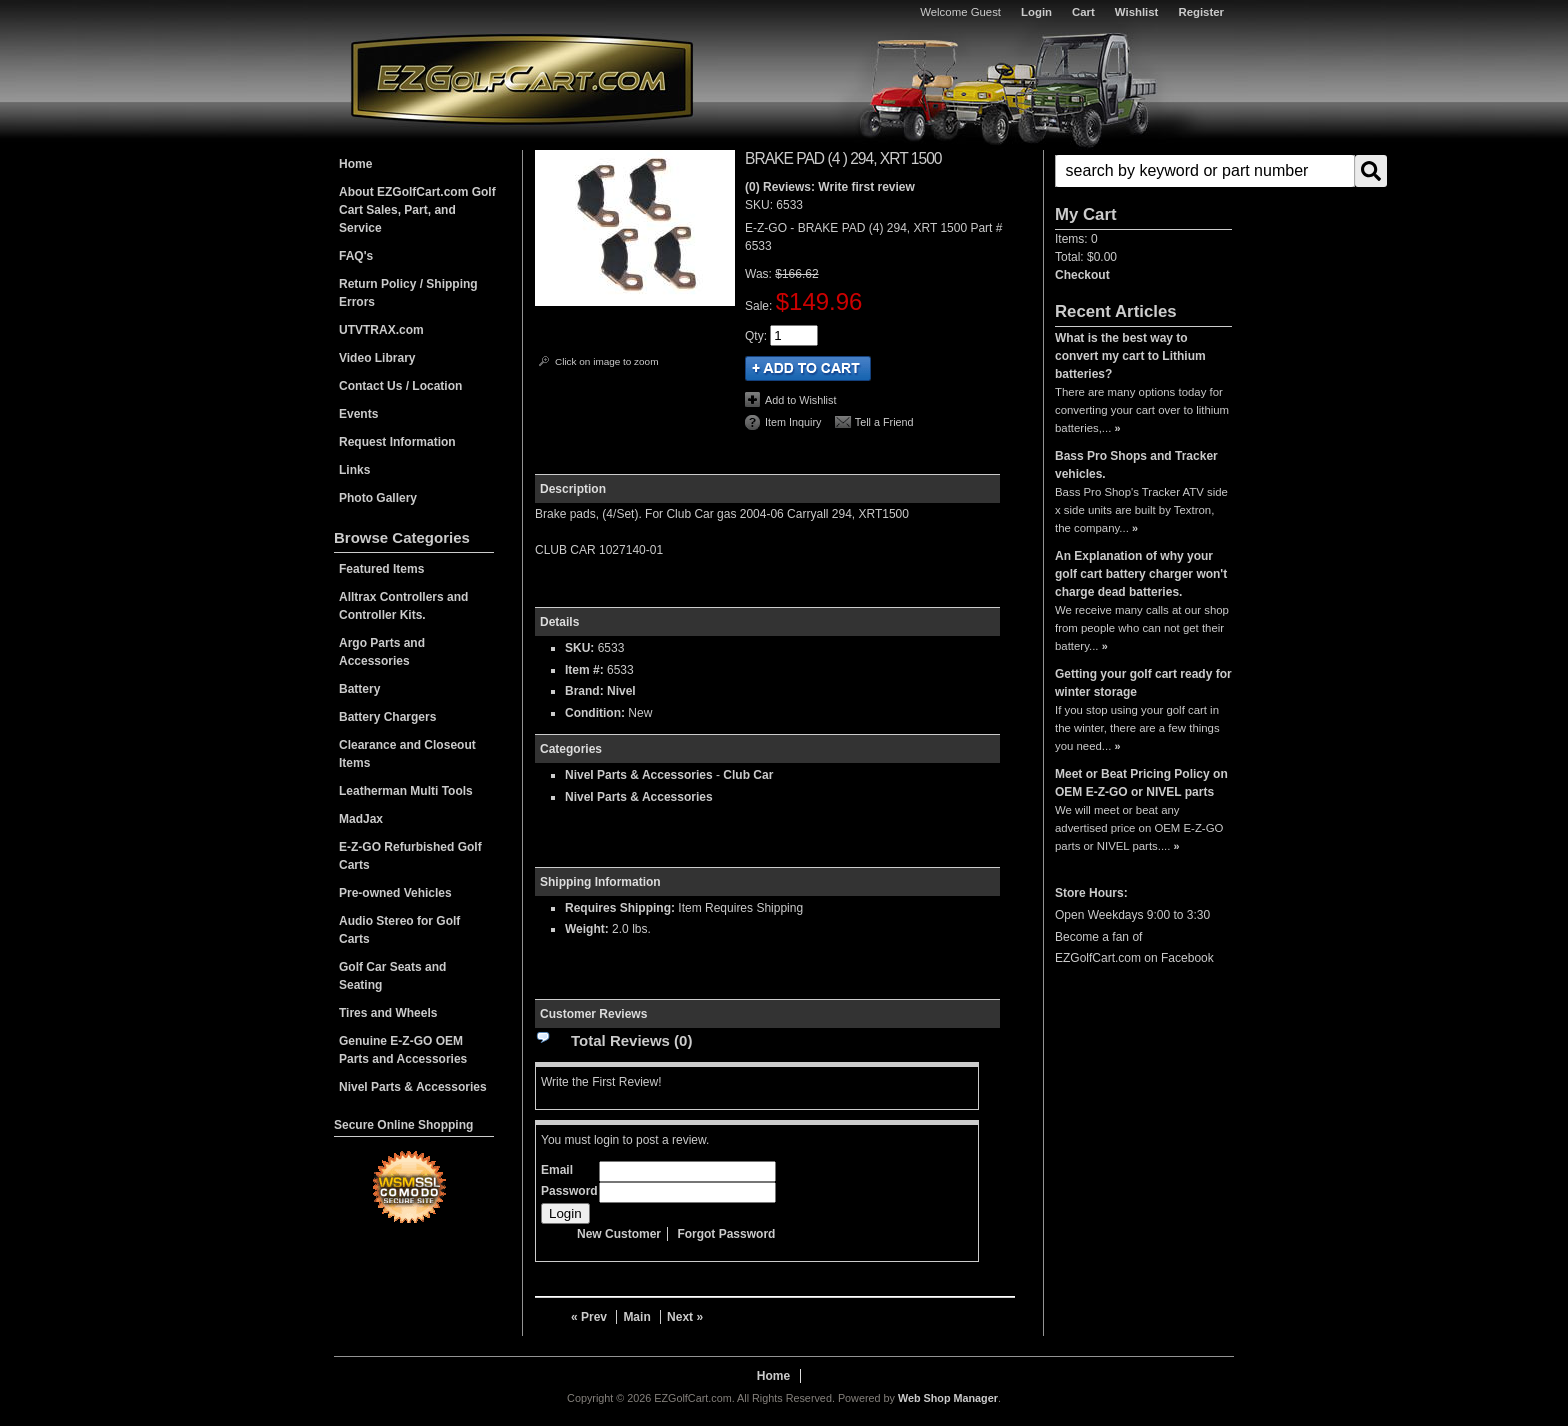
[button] (1143, 171)
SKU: (760, 205)
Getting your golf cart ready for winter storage (1143, 683)
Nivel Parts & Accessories (639, 775)
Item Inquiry (793, 422)
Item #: (586, 670)
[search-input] (1205, 171)
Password (569, 1191)
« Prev (589, 1317)
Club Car (748, 775)
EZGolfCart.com (522, 78)
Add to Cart (808, 368)
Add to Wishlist (800, 400)
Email (557, 1170)
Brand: (584, 691)
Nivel (621, 691)
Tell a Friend (884, 422)
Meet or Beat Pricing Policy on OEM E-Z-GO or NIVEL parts (1141, 783)
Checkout (1082, 275)
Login (1036, 12)
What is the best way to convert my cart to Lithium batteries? (1130, 356)
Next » (685, 1317)
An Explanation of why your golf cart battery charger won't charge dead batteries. (1141, 574)
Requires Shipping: (620, 908)
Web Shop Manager (948, 1398)
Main (636, 1317)
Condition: (595, 713)
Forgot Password (726, 1234)
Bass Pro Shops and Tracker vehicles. (1136, 465)
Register (1201, 12)
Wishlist (1137, 12)
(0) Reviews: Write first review (830, 187)
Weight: (587, 929)
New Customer (619, 1234)
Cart (1083, 12)
